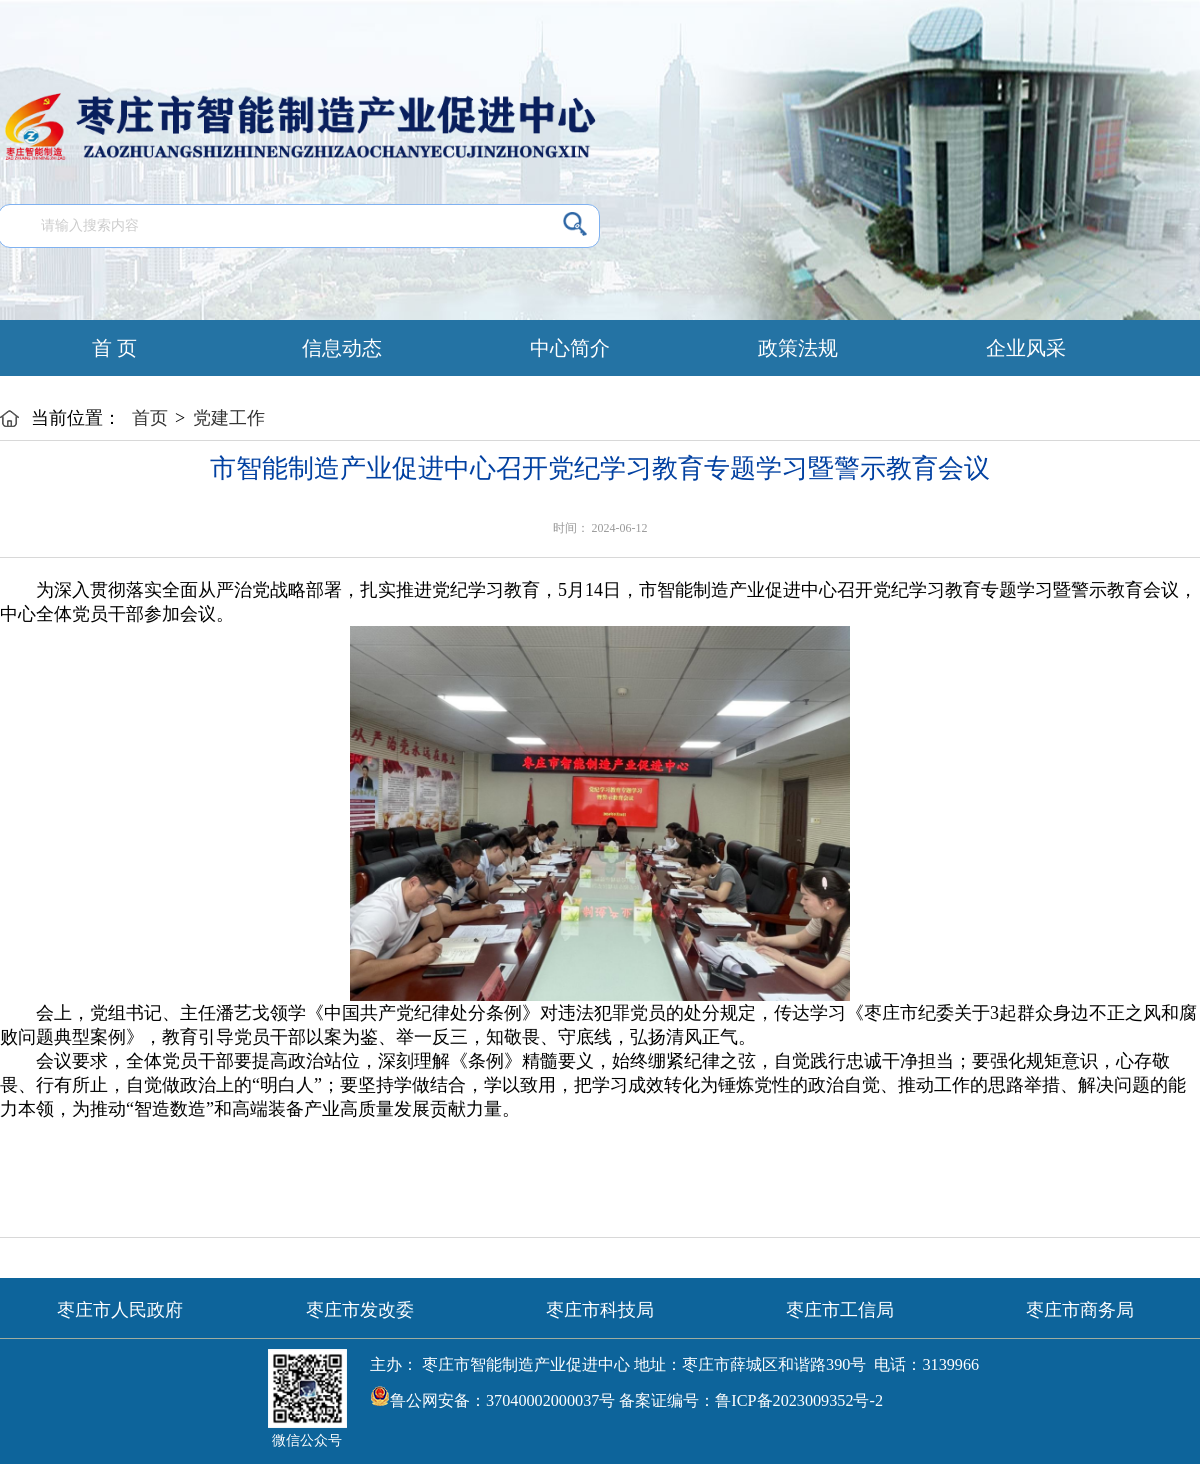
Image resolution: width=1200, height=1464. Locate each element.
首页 (150, 418)
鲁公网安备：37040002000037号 (492, 1396)
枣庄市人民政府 (120, 1310)
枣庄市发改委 (360, 1310)
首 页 (114, 348)
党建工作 (229, 418)
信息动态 (342, 348)
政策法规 (798, 348)
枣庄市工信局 (840, 1310)
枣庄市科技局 (600, 1310)
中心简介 (570, 348)
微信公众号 (307, 1440)
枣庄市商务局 (1080, 1310)
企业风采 (1026, 348)
